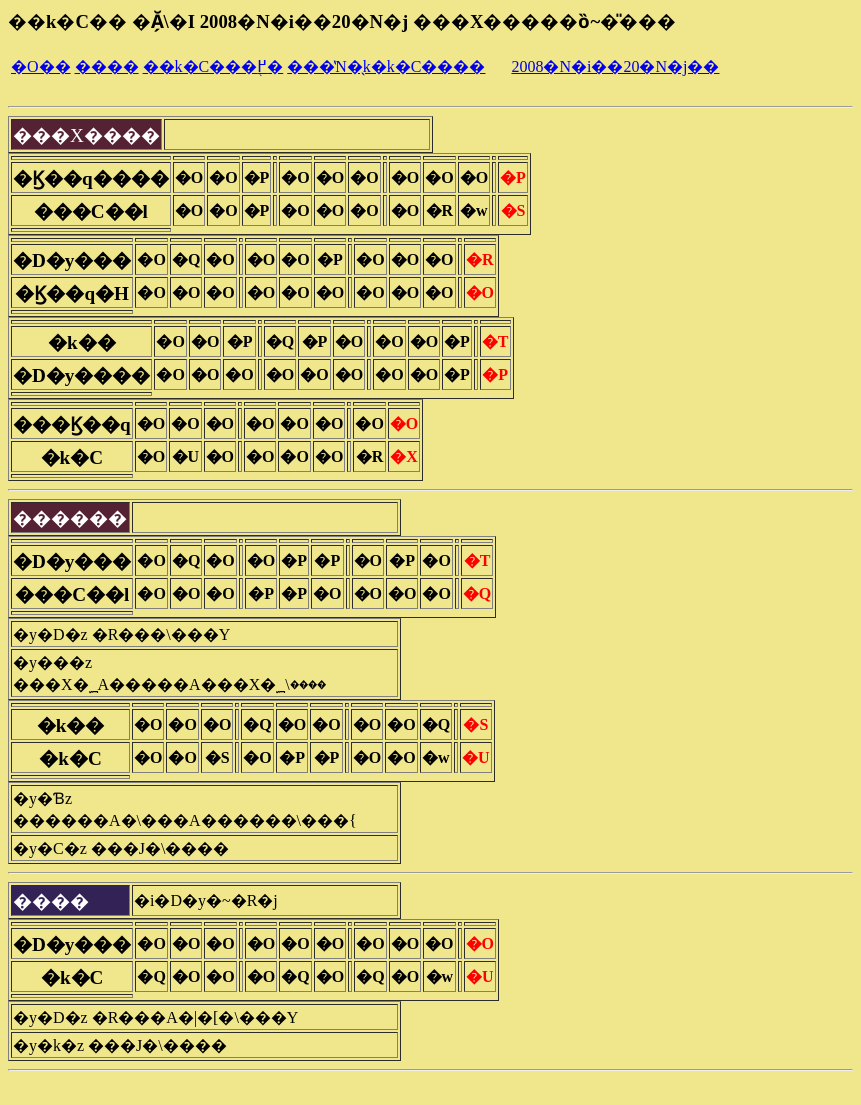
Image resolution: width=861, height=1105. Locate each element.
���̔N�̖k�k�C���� (386, 66)
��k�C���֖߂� (213, 66)
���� (107, 66)
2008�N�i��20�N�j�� (615, 66)
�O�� (41, 66)
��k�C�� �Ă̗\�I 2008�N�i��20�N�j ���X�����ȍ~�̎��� (342, 21)
